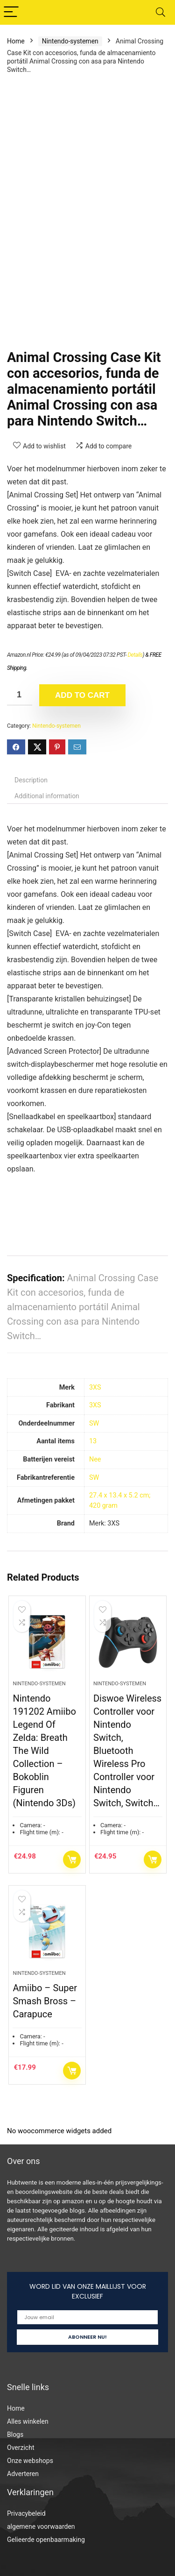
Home (16, 41)
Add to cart (82, 695)
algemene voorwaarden (41, 2526)
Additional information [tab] (46, 796)
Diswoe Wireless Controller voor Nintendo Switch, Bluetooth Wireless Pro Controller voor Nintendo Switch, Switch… (127, 1751)
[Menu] (11, 12)
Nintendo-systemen (70, 41)
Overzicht (20, 2447)
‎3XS (95, 1387)
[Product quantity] (19, 694)
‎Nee (95, 1459)
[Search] (160, 12)
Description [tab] (31, 780)
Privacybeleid (26, 2513)
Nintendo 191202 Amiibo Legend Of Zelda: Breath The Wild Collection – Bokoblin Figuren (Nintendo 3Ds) (44, 1751)
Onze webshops (30, 2460)
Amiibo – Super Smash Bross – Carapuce (45, 2001)
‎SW (94, 1423)
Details (134, 655)
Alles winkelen (28, 2421)
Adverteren (23, 2473)
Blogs (15, 2434)
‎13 (93, 1441)
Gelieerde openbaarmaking (46, 2539)
